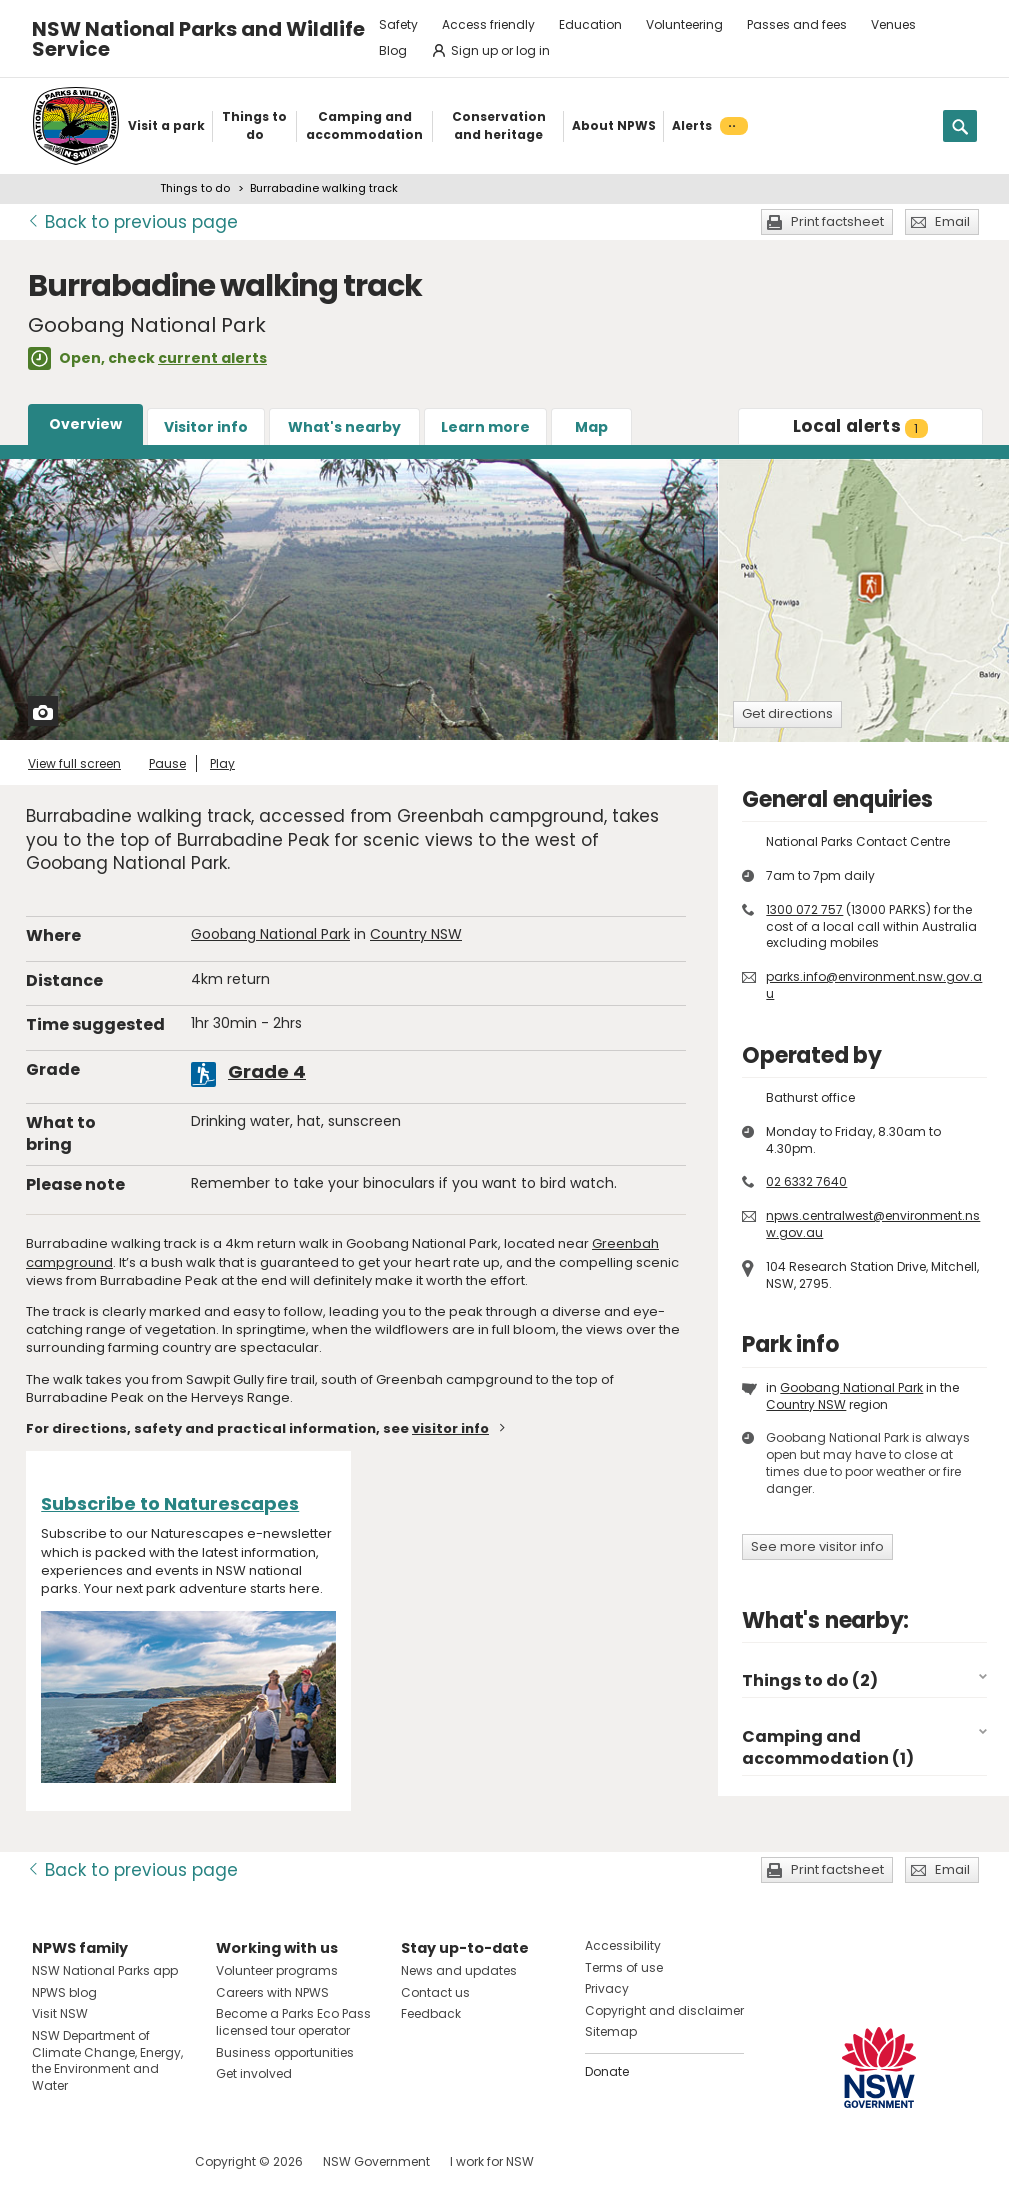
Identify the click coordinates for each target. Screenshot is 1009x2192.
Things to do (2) (810, 1680)
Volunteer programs (277, 1970)
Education (590, 24)
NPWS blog (64, 1992)
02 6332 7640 (806, 1181)
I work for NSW (492, 2161)
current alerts (212, 358)
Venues (893, 24)
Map (591, 427)
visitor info (450, 1428)
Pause (167, 763)
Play (222, 763)
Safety (398, 24)
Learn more (485, 427)
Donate (607, 2071)
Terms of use (624, 1967)
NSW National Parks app (105, 1970)
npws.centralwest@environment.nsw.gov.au (873, 1224)
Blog (393, 50)
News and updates (459, 1970)
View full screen (74, 763)
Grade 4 (267, 1071)
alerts (860, 426)
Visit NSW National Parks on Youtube (136, 2161)
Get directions (787, 713)
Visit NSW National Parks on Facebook (50, 2161)
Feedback (431, 2013)
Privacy (607, 1988)
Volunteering (684, 24)
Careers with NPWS (272, 1992)
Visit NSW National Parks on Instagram (93, 2161)
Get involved (254, 2073)
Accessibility (623, 1945)
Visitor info (206, 427)
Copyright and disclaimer (664, 2010)
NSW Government (376, 2161)
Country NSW (416, 934)
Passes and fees (797, 24)
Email (952, 221)
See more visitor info (817, 1546)
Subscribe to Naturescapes (170, 1503)
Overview (85, 424)
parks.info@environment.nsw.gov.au (874, 985)
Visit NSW (60, 2013)
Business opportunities (285, 2052)
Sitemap (611, 2031)
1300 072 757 (804, 909)
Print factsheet (837, 221)
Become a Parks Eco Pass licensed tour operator (293, 2022)
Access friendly (488, 24)
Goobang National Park (270, 934)
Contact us (435, 1992)
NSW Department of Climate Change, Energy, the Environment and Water (107, 2060)
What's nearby (344, 427)
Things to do (195, 188)
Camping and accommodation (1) (828, 1747)
